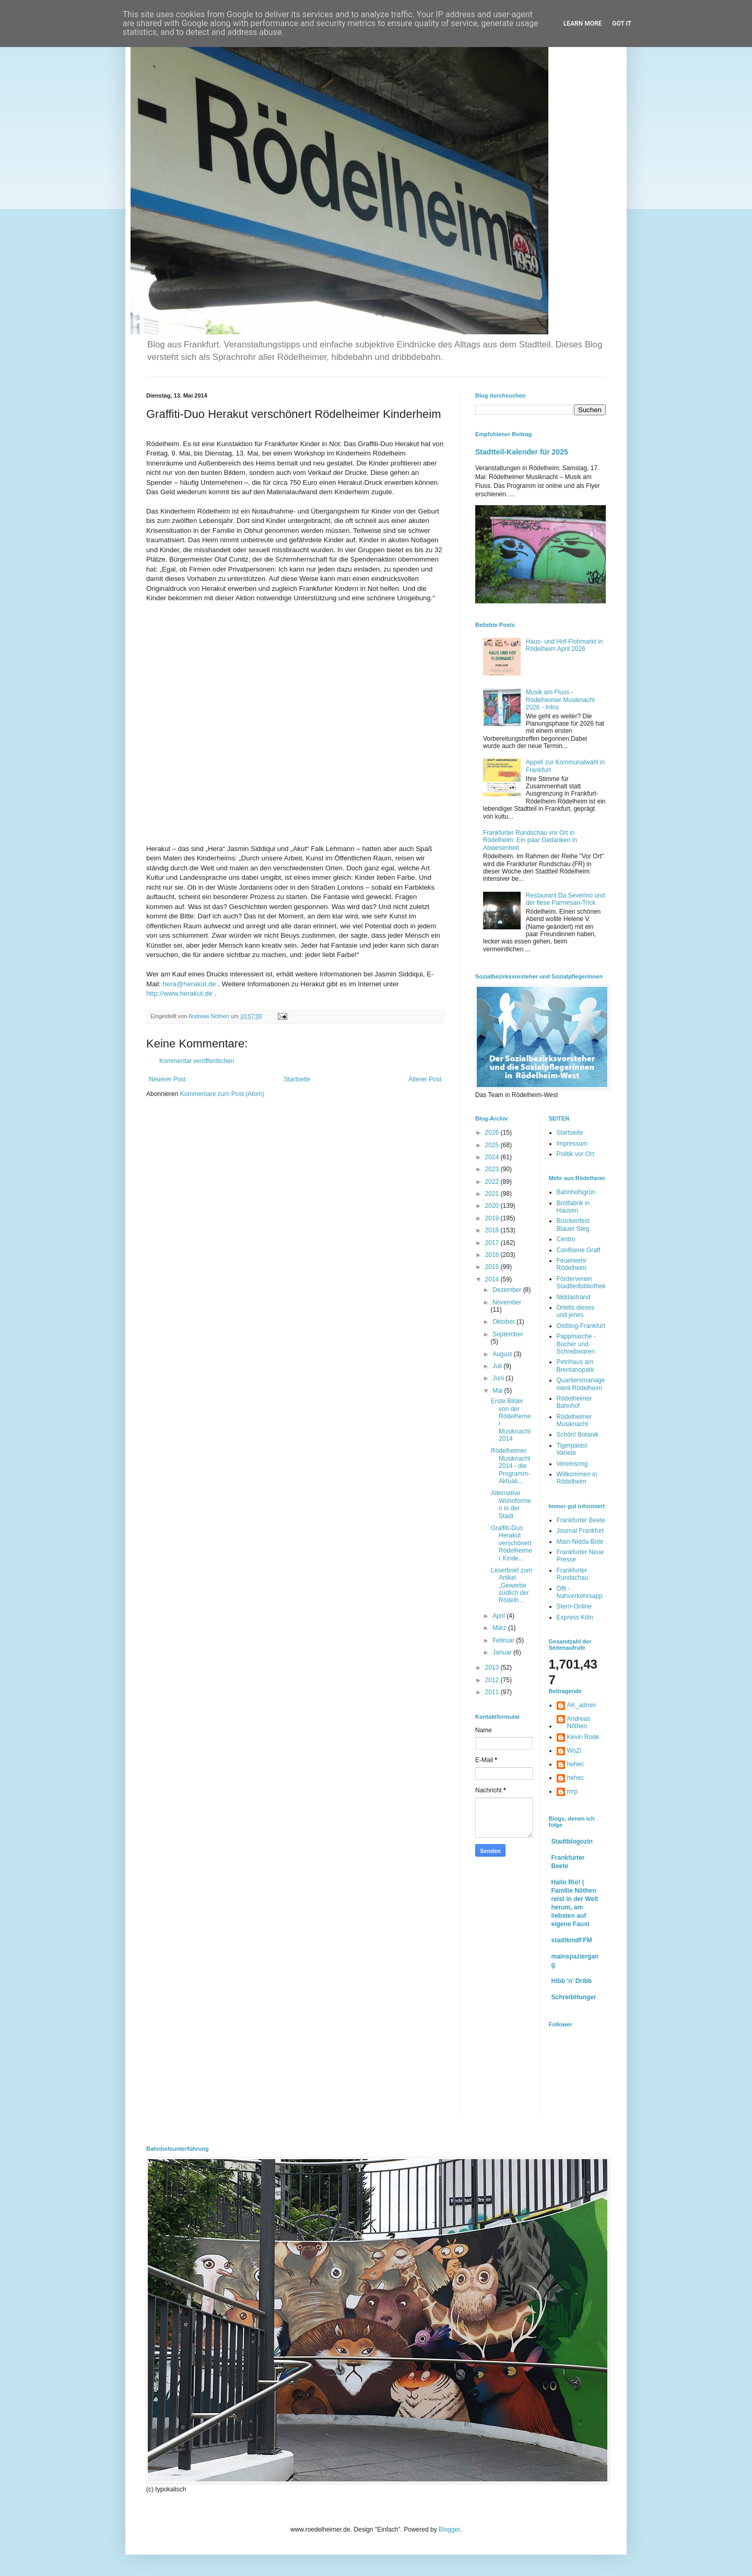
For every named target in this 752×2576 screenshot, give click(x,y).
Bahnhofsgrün (576, 1192)
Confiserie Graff (579, 1250)
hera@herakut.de (189, 984)
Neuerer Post (167, 1079)
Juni (499, 1378)
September (507, 1334)
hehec (575, 1764)
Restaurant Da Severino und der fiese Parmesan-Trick (565, 899)
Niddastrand (574, 1297)
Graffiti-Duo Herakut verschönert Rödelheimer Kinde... (511, 1543)
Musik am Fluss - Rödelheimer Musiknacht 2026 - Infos (560, 700)
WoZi (574, 1750)
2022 (493, 1181)
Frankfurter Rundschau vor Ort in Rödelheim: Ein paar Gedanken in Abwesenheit (530, 840)
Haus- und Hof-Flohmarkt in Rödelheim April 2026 (564, 645)
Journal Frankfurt (580, 1530)
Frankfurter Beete (581, 1520)
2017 (493, 1242)
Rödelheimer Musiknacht (574, 1420)
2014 (493, 1279)
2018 (493, 1230)
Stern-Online (574, 1606)
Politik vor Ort (575, 1154)
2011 (493, 1692)
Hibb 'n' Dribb (571, 1981)
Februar (504, 1640)
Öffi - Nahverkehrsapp (580, 1592)
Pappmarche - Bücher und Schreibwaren (576, 1344)
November (506, 1302)
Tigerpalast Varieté (572, 1449)
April (499, 1615)
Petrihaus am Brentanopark (575, 1365)
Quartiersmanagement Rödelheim (581, 1384)
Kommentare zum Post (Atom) (222, 1094)
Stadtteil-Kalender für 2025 (521, 452)
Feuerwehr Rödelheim (571, 1264)
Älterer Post (424, 1079)
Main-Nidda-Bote (580, 1541)
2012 (493, 1680)
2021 (493, 1193)
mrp (572, 1791)
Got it (621, 23)
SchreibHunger (573, 1997)
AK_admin (581, 1705)
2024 (493, 1157)
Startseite (297, 1079)
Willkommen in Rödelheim (577, 1478)
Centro (566, 1239)
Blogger (449, 2529)
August (503, 1354)
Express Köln (575, 1617)
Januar (502, 1652)
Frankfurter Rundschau (573, 1574)
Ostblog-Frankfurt (581, 1326)
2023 (493, 1169)
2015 (493, 1266)
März (500, 1627)
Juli (497, 1366)
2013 (493, 1667)
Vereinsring (572, 1463)
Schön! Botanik (578, 1434)
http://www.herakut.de (179, 993)
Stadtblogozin (572, 1841)
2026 (493, 1132)
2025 (493, 1145)
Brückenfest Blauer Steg (573, 1224)
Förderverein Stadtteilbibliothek (581, 1282)
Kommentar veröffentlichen (196, 1061)
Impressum (572, 1143)
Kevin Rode (583, 1737)
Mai (498, 1390)
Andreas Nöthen (579, 1722)
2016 (493, 1254)
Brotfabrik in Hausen (573, 1206)
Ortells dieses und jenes (576, 1311)
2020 (493, 1205)
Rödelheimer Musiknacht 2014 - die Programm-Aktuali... (511, 1466)
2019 (493, 1218)
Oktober (504, 1321)
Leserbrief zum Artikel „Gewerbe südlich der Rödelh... (511, 1585)
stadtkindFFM (571, 1940)
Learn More (582, 23)
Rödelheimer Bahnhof (574, 1402)
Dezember (507, 1289)
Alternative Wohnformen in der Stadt (511, 1504)
